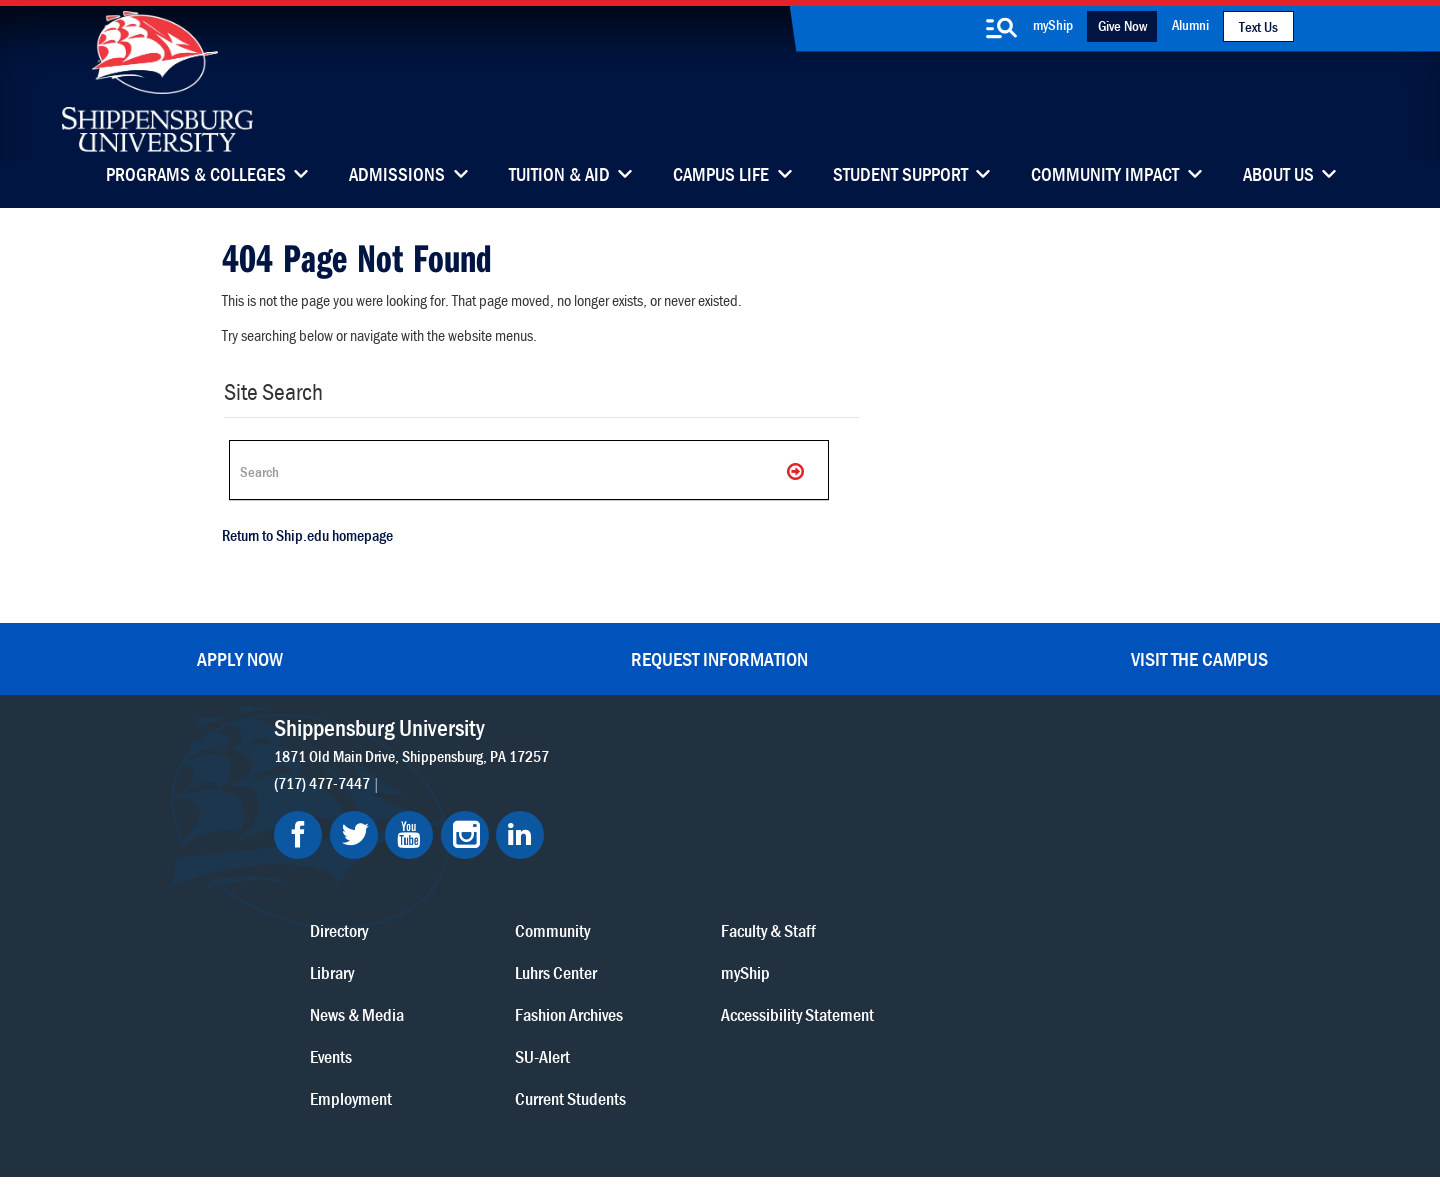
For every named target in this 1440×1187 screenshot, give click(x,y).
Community (827, 773)
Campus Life (721, 176)
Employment (663, 941)
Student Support (900, 176)
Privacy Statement (480, 1080)
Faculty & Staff (1006, 773)
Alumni (1190, 24)
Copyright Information (712, 1080)
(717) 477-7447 (329, 779)
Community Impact (1105, 176)
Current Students (845, 941)
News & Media (669, 857)
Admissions (397, 176)
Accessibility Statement (999, 871)
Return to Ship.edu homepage (304, 539)
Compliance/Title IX (589, 1099)
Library (644, 815)
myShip (1053, 24)
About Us (1278, 176)
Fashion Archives (844, 857)
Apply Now (240, 655)
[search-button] (1001, 28)
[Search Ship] (524, 470)
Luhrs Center (831, 815)
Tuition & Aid (559, 176)
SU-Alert (817, 899)
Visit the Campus (1199, 655)
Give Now (1122, 25)
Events (643, 899)
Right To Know (837, 1080)
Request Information (719, 655)
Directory (651, 773)
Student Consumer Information (754, 1099)
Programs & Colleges (196, 176)
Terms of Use (591, 1080)
